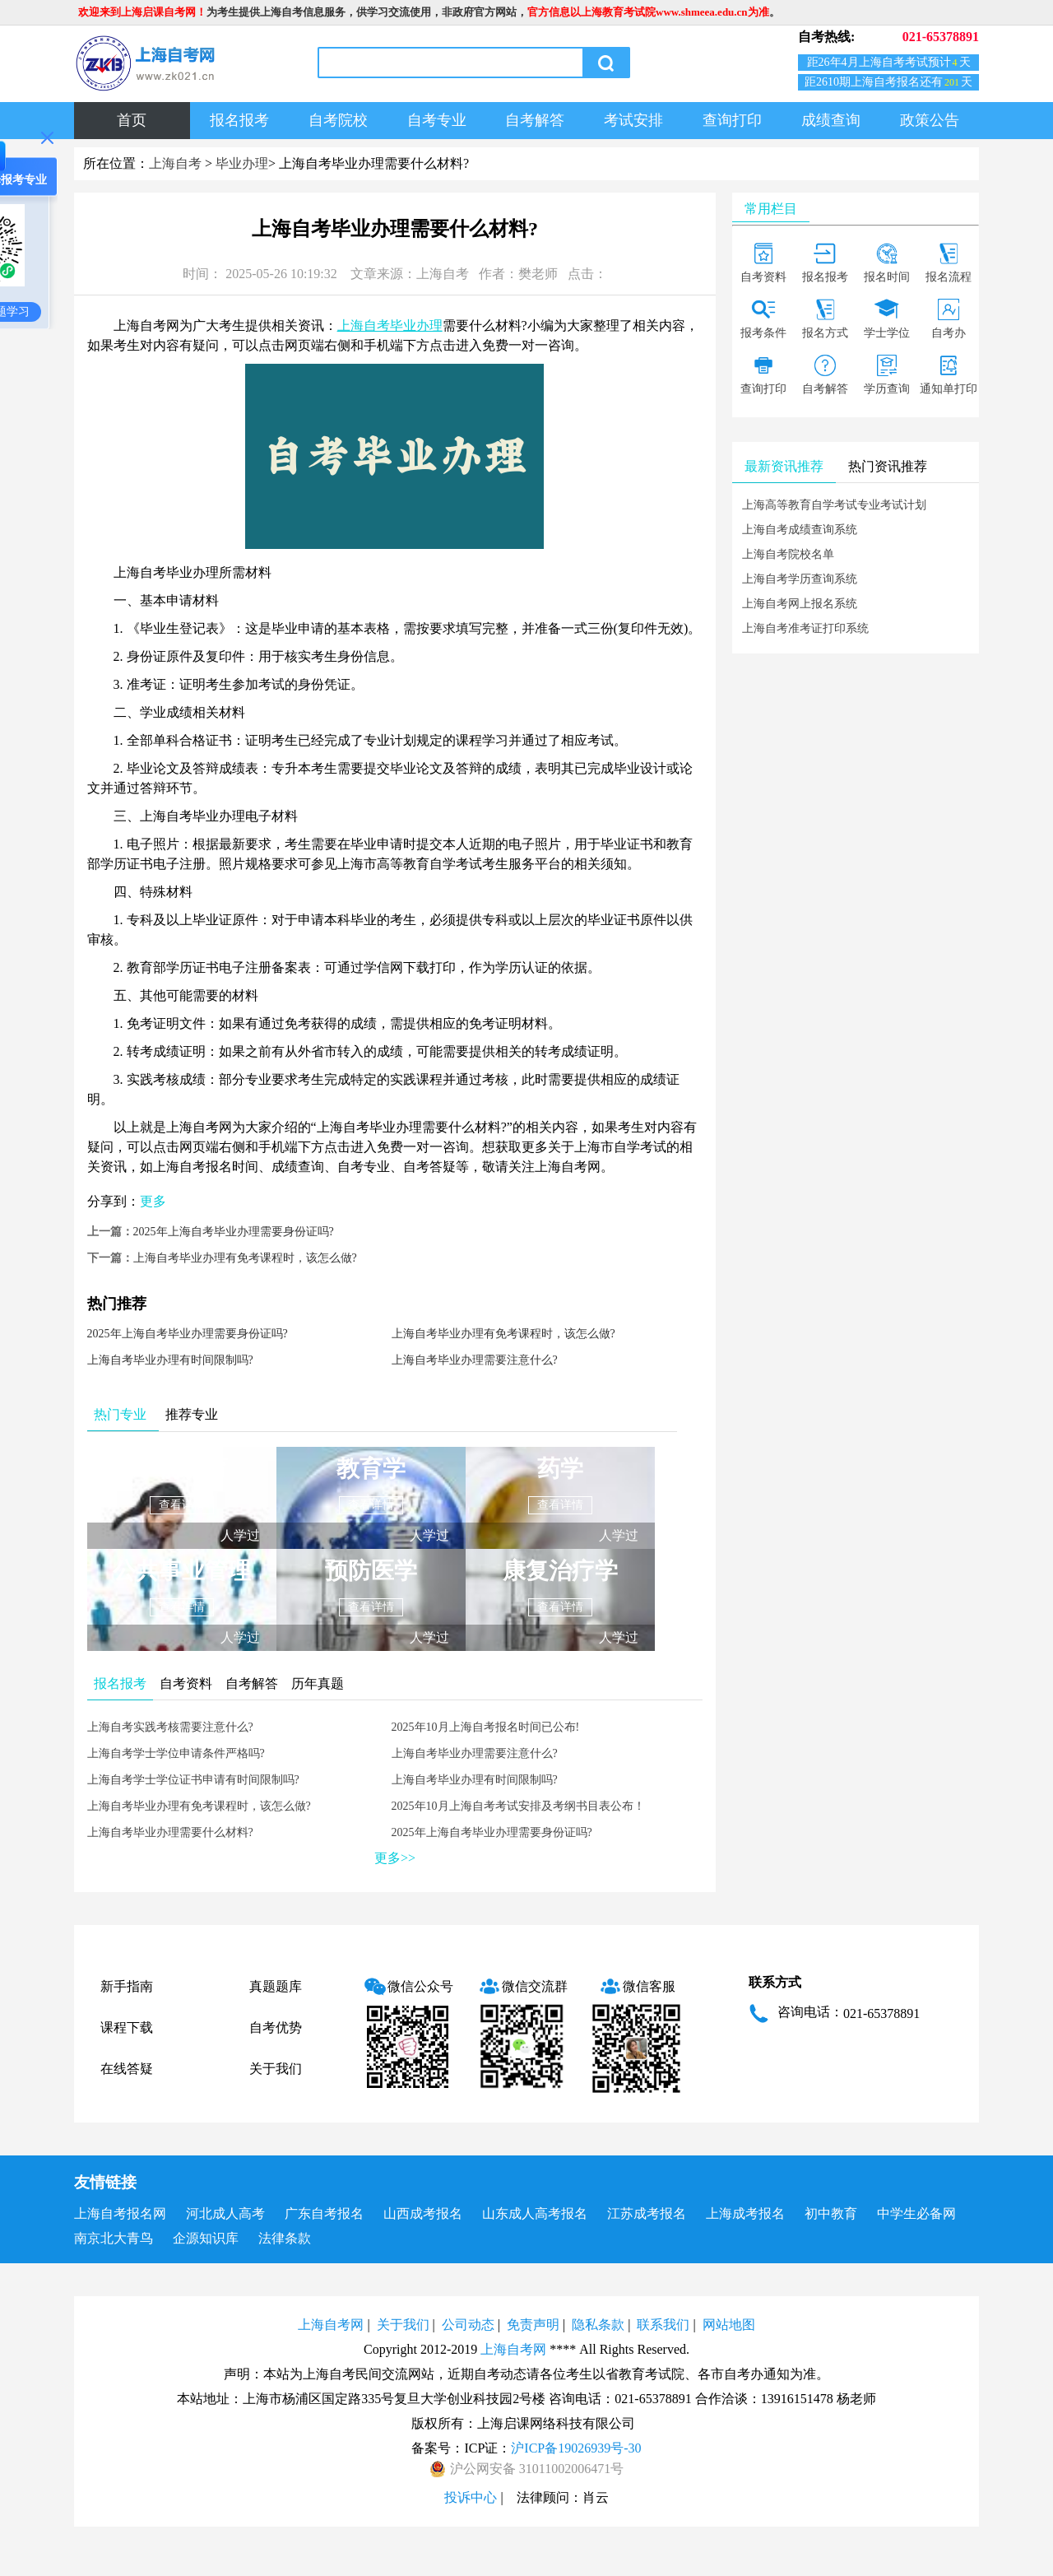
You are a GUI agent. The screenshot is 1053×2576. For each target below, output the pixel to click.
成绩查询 (830, 120)
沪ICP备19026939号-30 (576, 2448)
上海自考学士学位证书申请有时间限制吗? (193, 1780)
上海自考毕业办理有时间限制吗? (170, 1360)
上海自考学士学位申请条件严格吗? (176, 1753)
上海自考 (175, 163)
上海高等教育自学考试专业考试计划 (834, 505)
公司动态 (468, 2325)
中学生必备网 (916, 2213)
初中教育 (831, 2213)
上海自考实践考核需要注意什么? (170, 1727)
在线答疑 (126, 2069)
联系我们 (663, 2325)
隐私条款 (598, 2325)
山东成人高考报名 (534, 2213)
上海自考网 (331, 2325)
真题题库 (275, 1986)
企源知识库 (206, 2238)
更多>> (394, 1858)
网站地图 (729, 2325)
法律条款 (284, 2238)
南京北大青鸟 (113, 2238)
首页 (131, 120)
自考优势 (275, 2027)
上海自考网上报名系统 (799, 604)
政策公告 (929, 120)
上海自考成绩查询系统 (799, 529)
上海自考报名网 (120, 2213)
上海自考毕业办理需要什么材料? (170, 1832)
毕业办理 (242, 163)
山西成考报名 (422, 2213)
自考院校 (338, 120)
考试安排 (633, 120)
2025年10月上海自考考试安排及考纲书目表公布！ (518, 1806)
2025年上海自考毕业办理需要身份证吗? (233, 1231)
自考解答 (534, 120)
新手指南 (126, 1986)
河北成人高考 (225, 2213)
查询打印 (732, 120)
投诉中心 (470, 2497)
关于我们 (275, 2069)
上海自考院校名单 (788, 554)
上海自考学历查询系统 (799, 579)
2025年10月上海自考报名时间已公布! (486, 1727)
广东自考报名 (324, 2213)
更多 (153, 1201)
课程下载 (126, 2027)
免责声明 (533, 2325)
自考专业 (436, 120)
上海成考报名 (745, 2213)
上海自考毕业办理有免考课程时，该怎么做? (245, 1258)
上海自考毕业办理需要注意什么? (475, 1360)
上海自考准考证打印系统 (805, 628)
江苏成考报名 (646, 2213)
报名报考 (239, 120)
